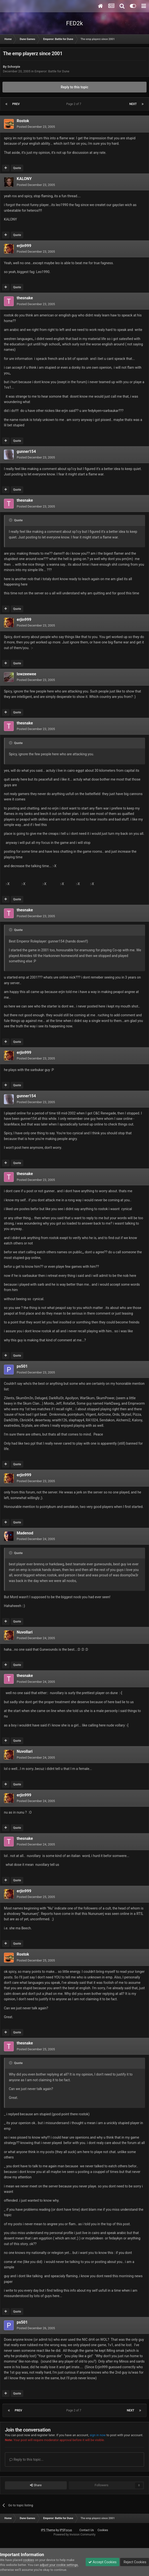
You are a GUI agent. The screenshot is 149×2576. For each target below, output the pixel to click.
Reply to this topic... (26, 2459)
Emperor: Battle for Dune (52, 71)
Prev (16, 104)
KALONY (24, 178)
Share (35, 2485)
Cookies (102, 2530)
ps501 (22, 1366)
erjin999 (24, 245)
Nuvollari (24, 1632)
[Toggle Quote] (11, 520)
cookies (28, 2560)
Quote (17, 168)
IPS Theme (48, 2530)
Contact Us (86, 2530)
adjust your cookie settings (59, 2565)
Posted (36, 127)
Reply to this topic (74, 87)
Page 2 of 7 (74, 104)
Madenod (25, 1533)
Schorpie (13, 66)
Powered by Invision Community (74, 2534)
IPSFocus (66, 2530)
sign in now (98, 2435)
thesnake (25, 298)
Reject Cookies (134, 2562)
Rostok (23, 120)
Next (133, 104)
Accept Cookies (102, 2562)
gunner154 (26, 451)
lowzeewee (26, 674)
